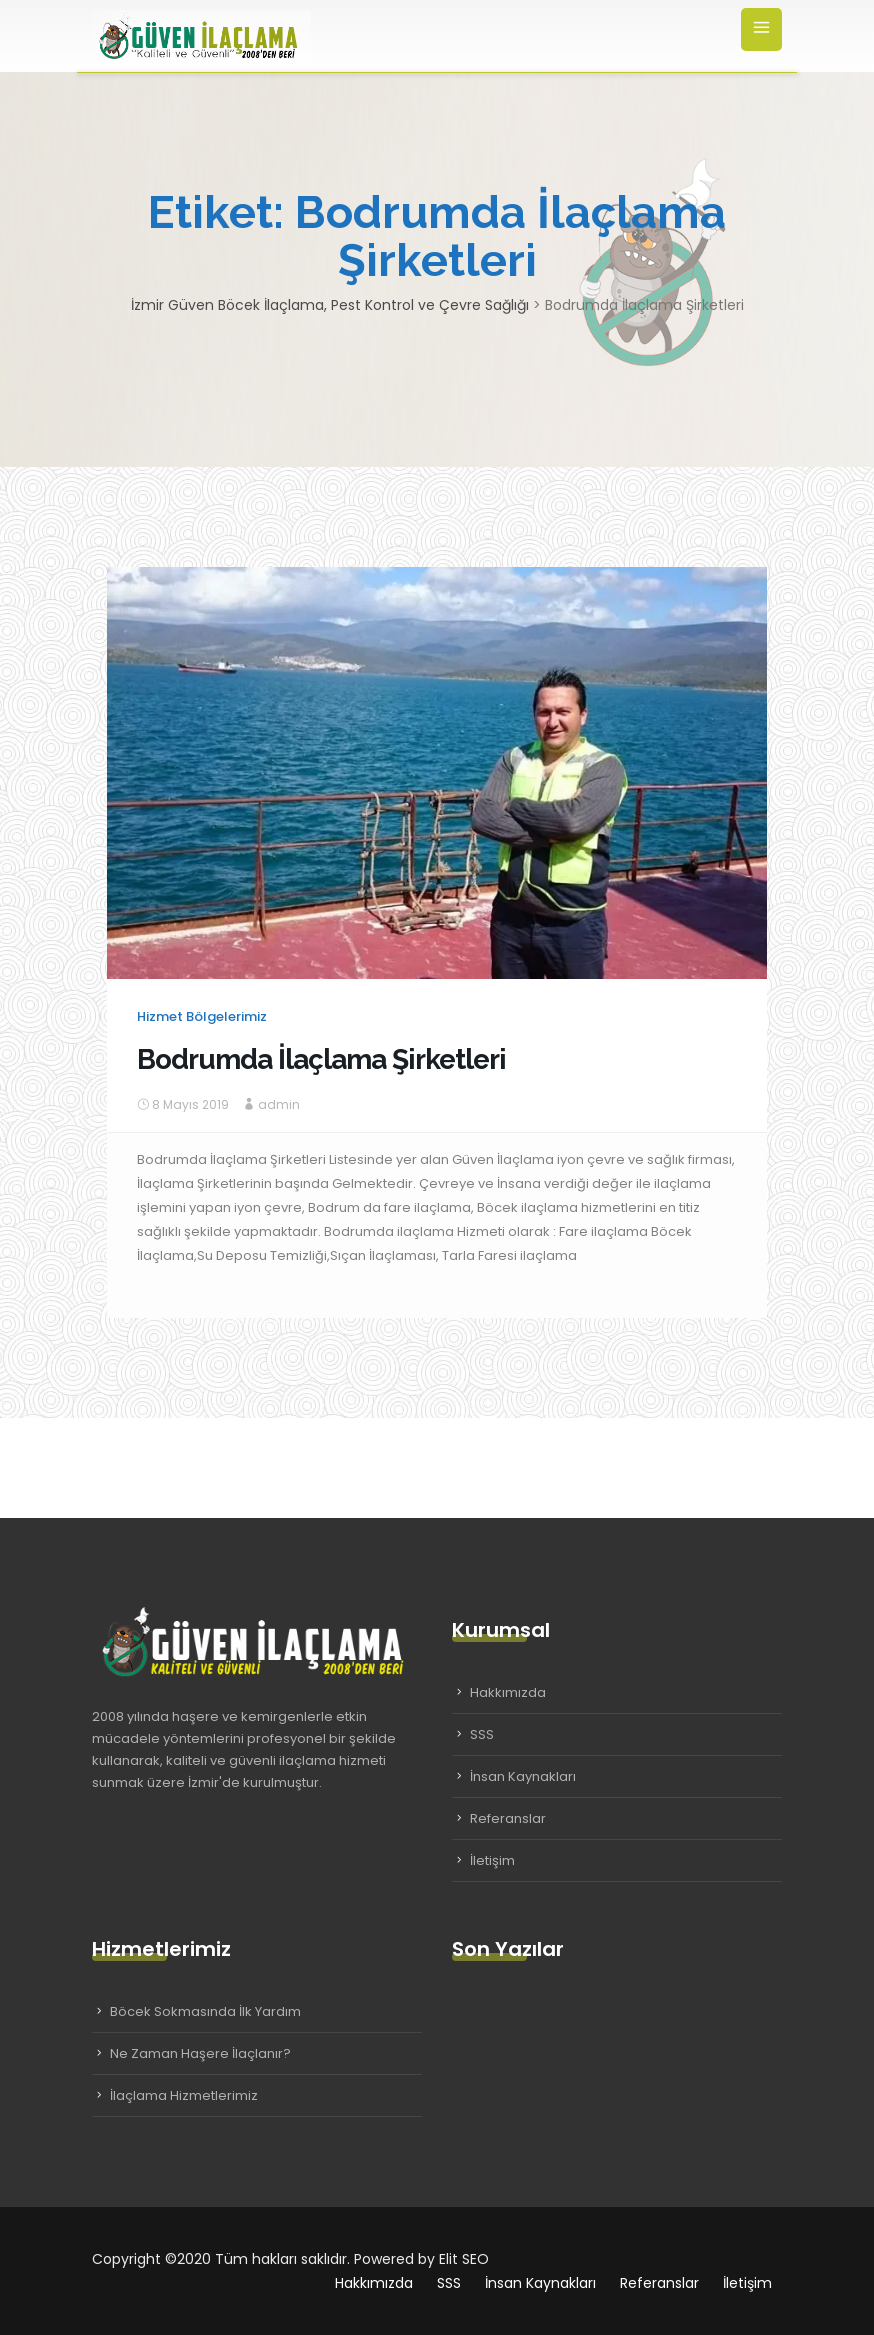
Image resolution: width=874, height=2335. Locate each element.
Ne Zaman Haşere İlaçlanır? (200, 2053)
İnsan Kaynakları (523, 1776)
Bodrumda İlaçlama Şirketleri (321, 1059)
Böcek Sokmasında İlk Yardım (205, 2011)
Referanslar (508, 1818)
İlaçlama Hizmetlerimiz (184, 2095)
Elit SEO (464, 2259)
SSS (482, 1734)
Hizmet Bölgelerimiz (202, 1016)
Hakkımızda (508, 1692)
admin (279, 1104)
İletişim (492, 1860)
